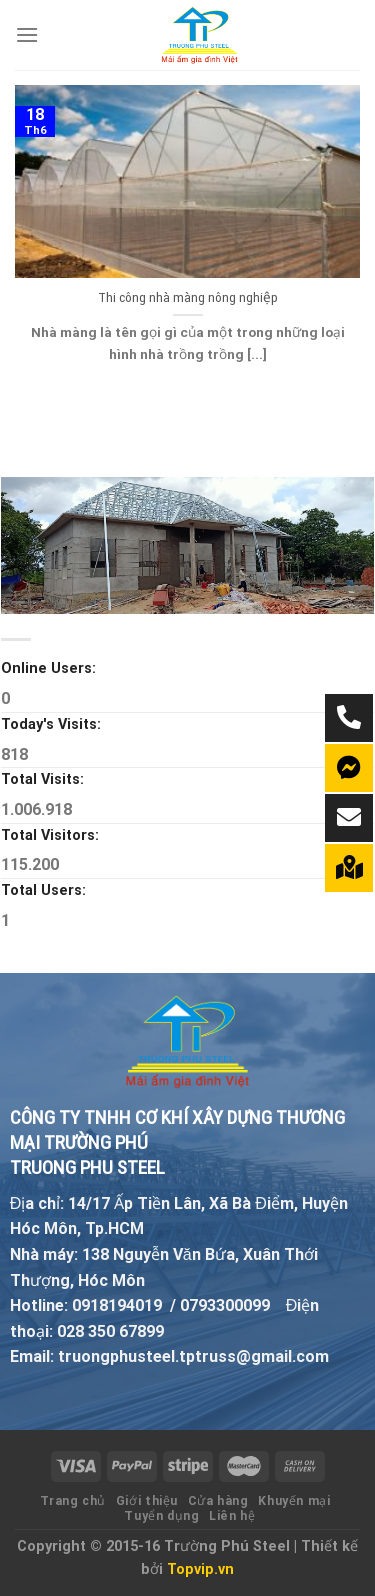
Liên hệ (232, 1516)
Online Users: (50, 668)
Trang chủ (73, 1501)
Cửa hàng (218, 1501)
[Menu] (27, 34)
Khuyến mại (294, 1501)
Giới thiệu (147, 1501)
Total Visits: (44, 779)
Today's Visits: (53, 724)
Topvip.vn (200, 1569)
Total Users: (45, 890)
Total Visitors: (52, 835)
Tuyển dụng (161, 1516)
